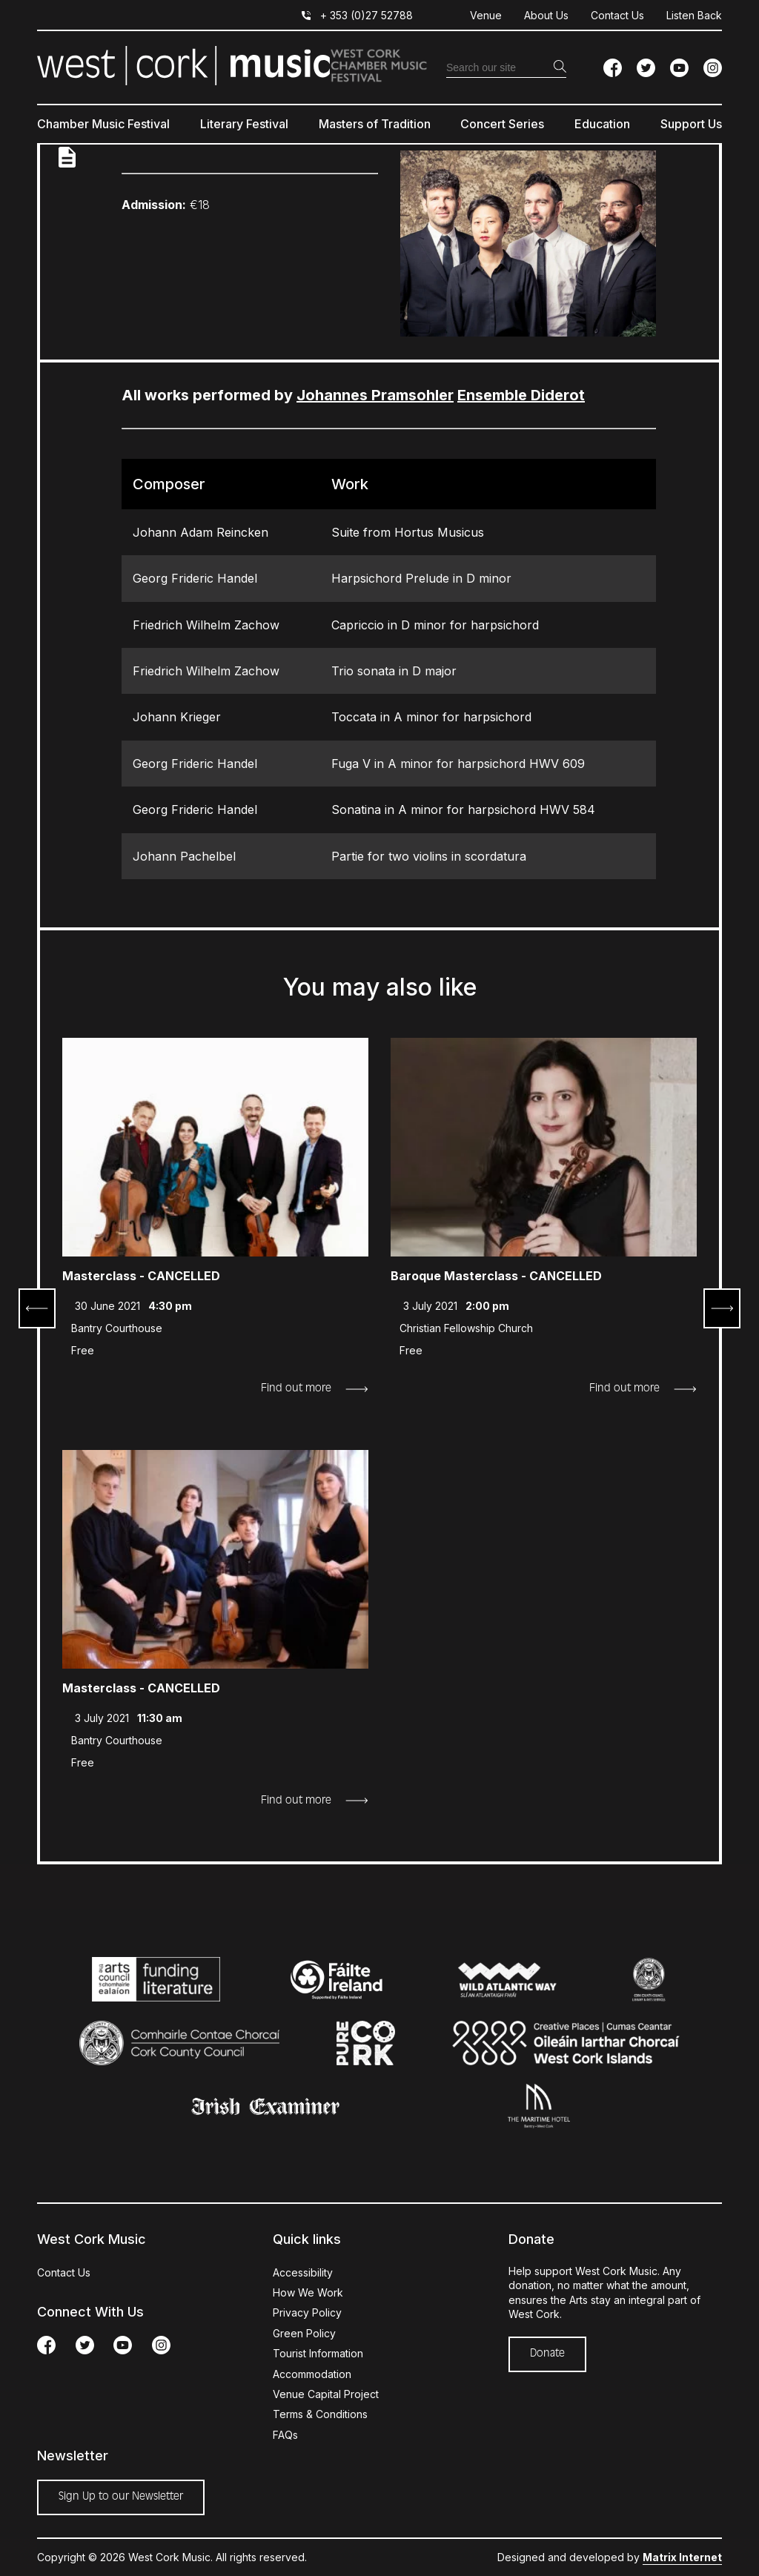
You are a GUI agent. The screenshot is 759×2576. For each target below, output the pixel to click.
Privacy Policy (307, 2312)
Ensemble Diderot (521, 395)
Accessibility (303, 2272)
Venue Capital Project (326, 2394)
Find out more (296, 1388)
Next (721, 1308)
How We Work (308, 2292)
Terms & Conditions (320, 2414)
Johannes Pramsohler (375, 395)
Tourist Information (318, 2353)
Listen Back (694, 15)
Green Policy (304, 2333)
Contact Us (617, 15)
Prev (37, 1308)
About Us (546, 15)
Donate (547, 2353)
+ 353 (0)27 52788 (366, 15)
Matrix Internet (682, 2557)
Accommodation (312, 2374)
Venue (486, 15)
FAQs (285, 2434)
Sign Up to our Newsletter (121, 2496)
